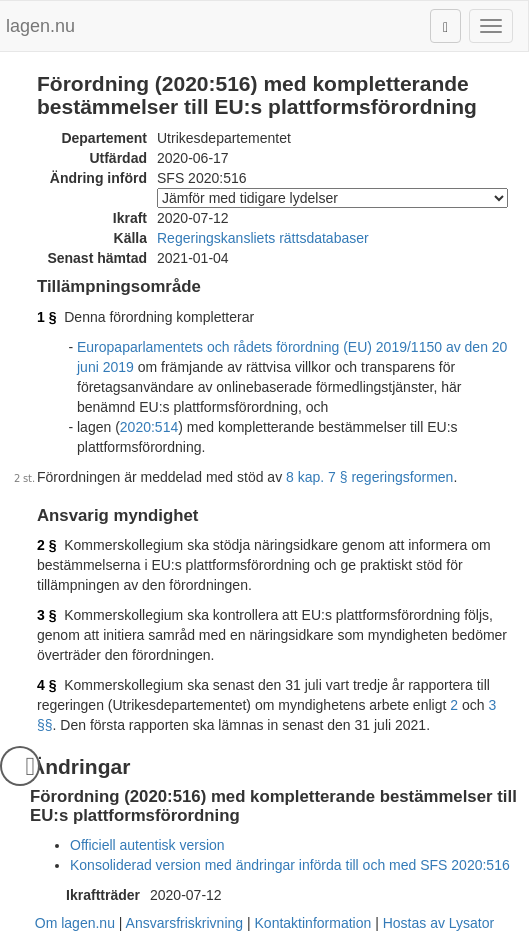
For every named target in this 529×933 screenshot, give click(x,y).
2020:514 (149, 427)
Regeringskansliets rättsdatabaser (263, 238)
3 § (46, 615)
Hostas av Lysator (439, 923)
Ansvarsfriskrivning (184, 923)
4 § (46, 685)
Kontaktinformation (313, 923)
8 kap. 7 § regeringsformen (369, 477)
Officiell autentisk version (147, 845)
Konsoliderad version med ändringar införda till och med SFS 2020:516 (290, 865)
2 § (46, 545)
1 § (46, 317)
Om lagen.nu (75, 923)
